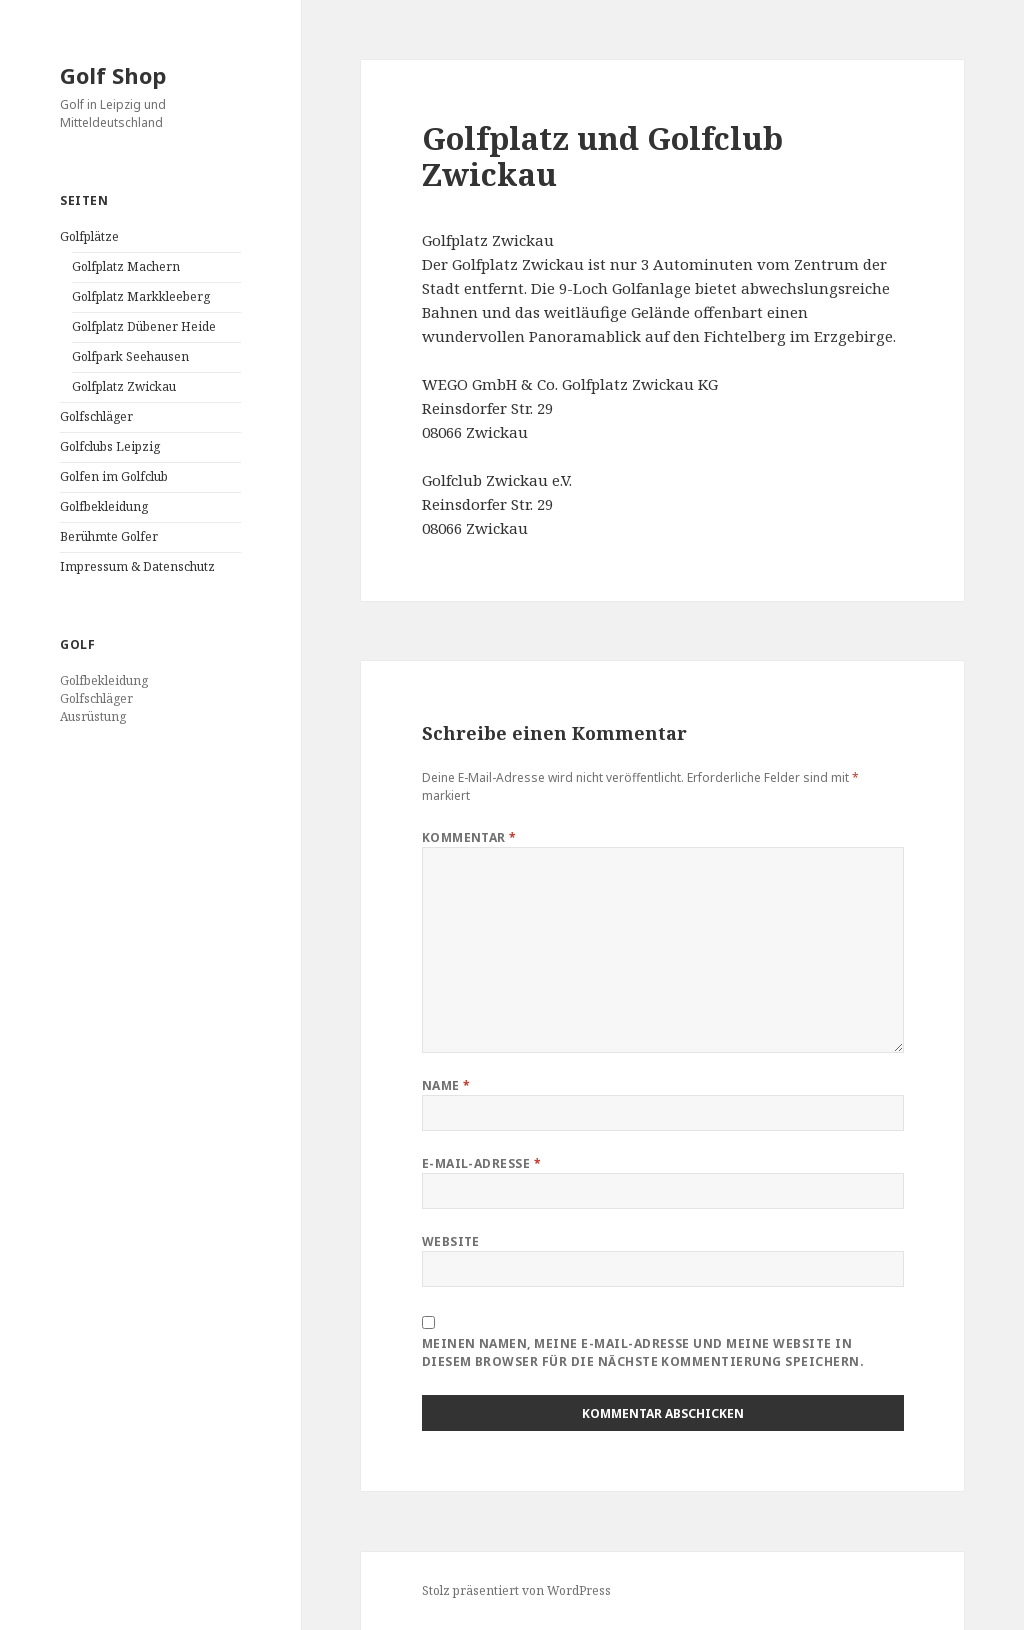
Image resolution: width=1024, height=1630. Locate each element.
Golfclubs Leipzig (110, 446)
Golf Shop (113, 75)
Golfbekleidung (104, 506)
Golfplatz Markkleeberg (141, 296)
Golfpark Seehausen (130, 356)
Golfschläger (96, 416)
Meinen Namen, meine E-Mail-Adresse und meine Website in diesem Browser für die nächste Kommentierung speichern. (643, 1352)
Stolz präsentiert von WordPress (516, 1590)
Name (446, 1085)
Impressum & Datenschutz (137, 566)
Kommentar (469, 837)
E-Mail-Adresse (482, 1163)
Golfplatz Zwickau (124, 386)
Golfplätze (89, 236)
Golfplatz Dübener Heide (144, 326)
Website (451, 1241)
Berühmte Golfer (109, 536)
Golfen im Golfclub (114, 476)
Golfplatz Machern (126, 266)
